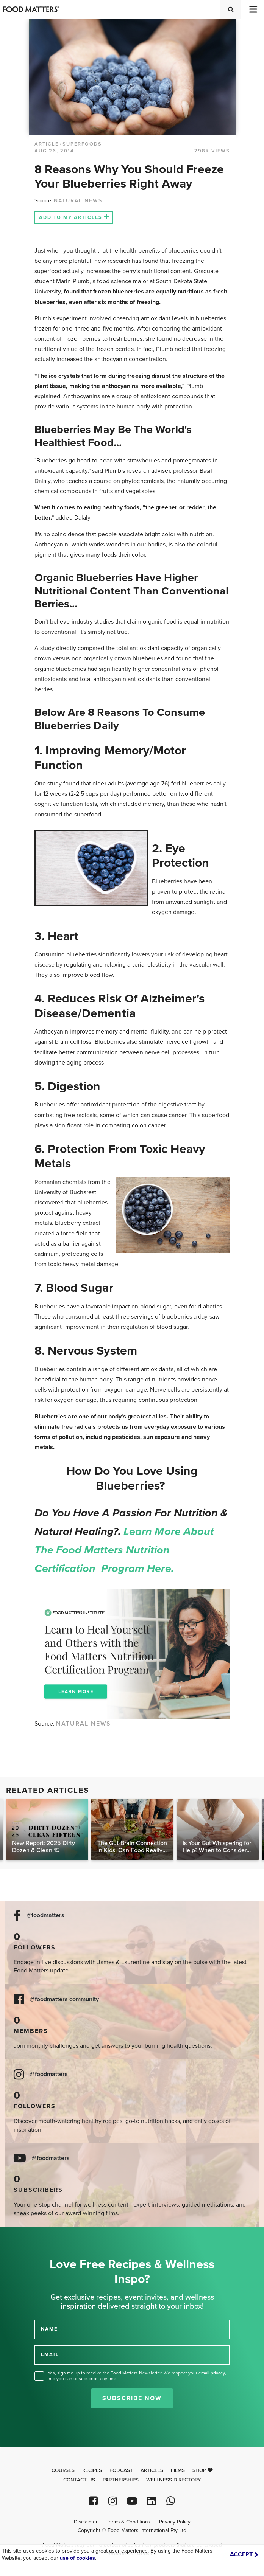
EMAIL (50, 2354)
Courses (63, 2470)
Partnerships (121, 2480)
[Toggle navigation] (252, 9)
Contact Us (79, 2480)
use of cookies (77, 2558)
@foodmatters (45, 1915)
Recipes (92, 2470)
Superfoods (82, 144)
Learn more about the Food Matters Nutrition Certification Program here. (124, 1550)
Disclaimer (85, 2522)
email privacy (211, 2373)
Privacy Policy (175, 2522)
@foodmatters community (64, 1999)
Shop (202, 2470)
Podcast (121, 2470)
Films (178, 2470)
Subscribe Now (132, 2398)
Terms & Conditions (128, 2522)
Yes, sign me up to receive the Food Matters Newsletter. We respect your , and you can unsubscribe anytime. (137, 2375)
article (46, 144)
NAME (49, 2329)
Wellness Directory (173, 2480)
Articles (152, 2470)
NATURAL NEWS (78, 200)
